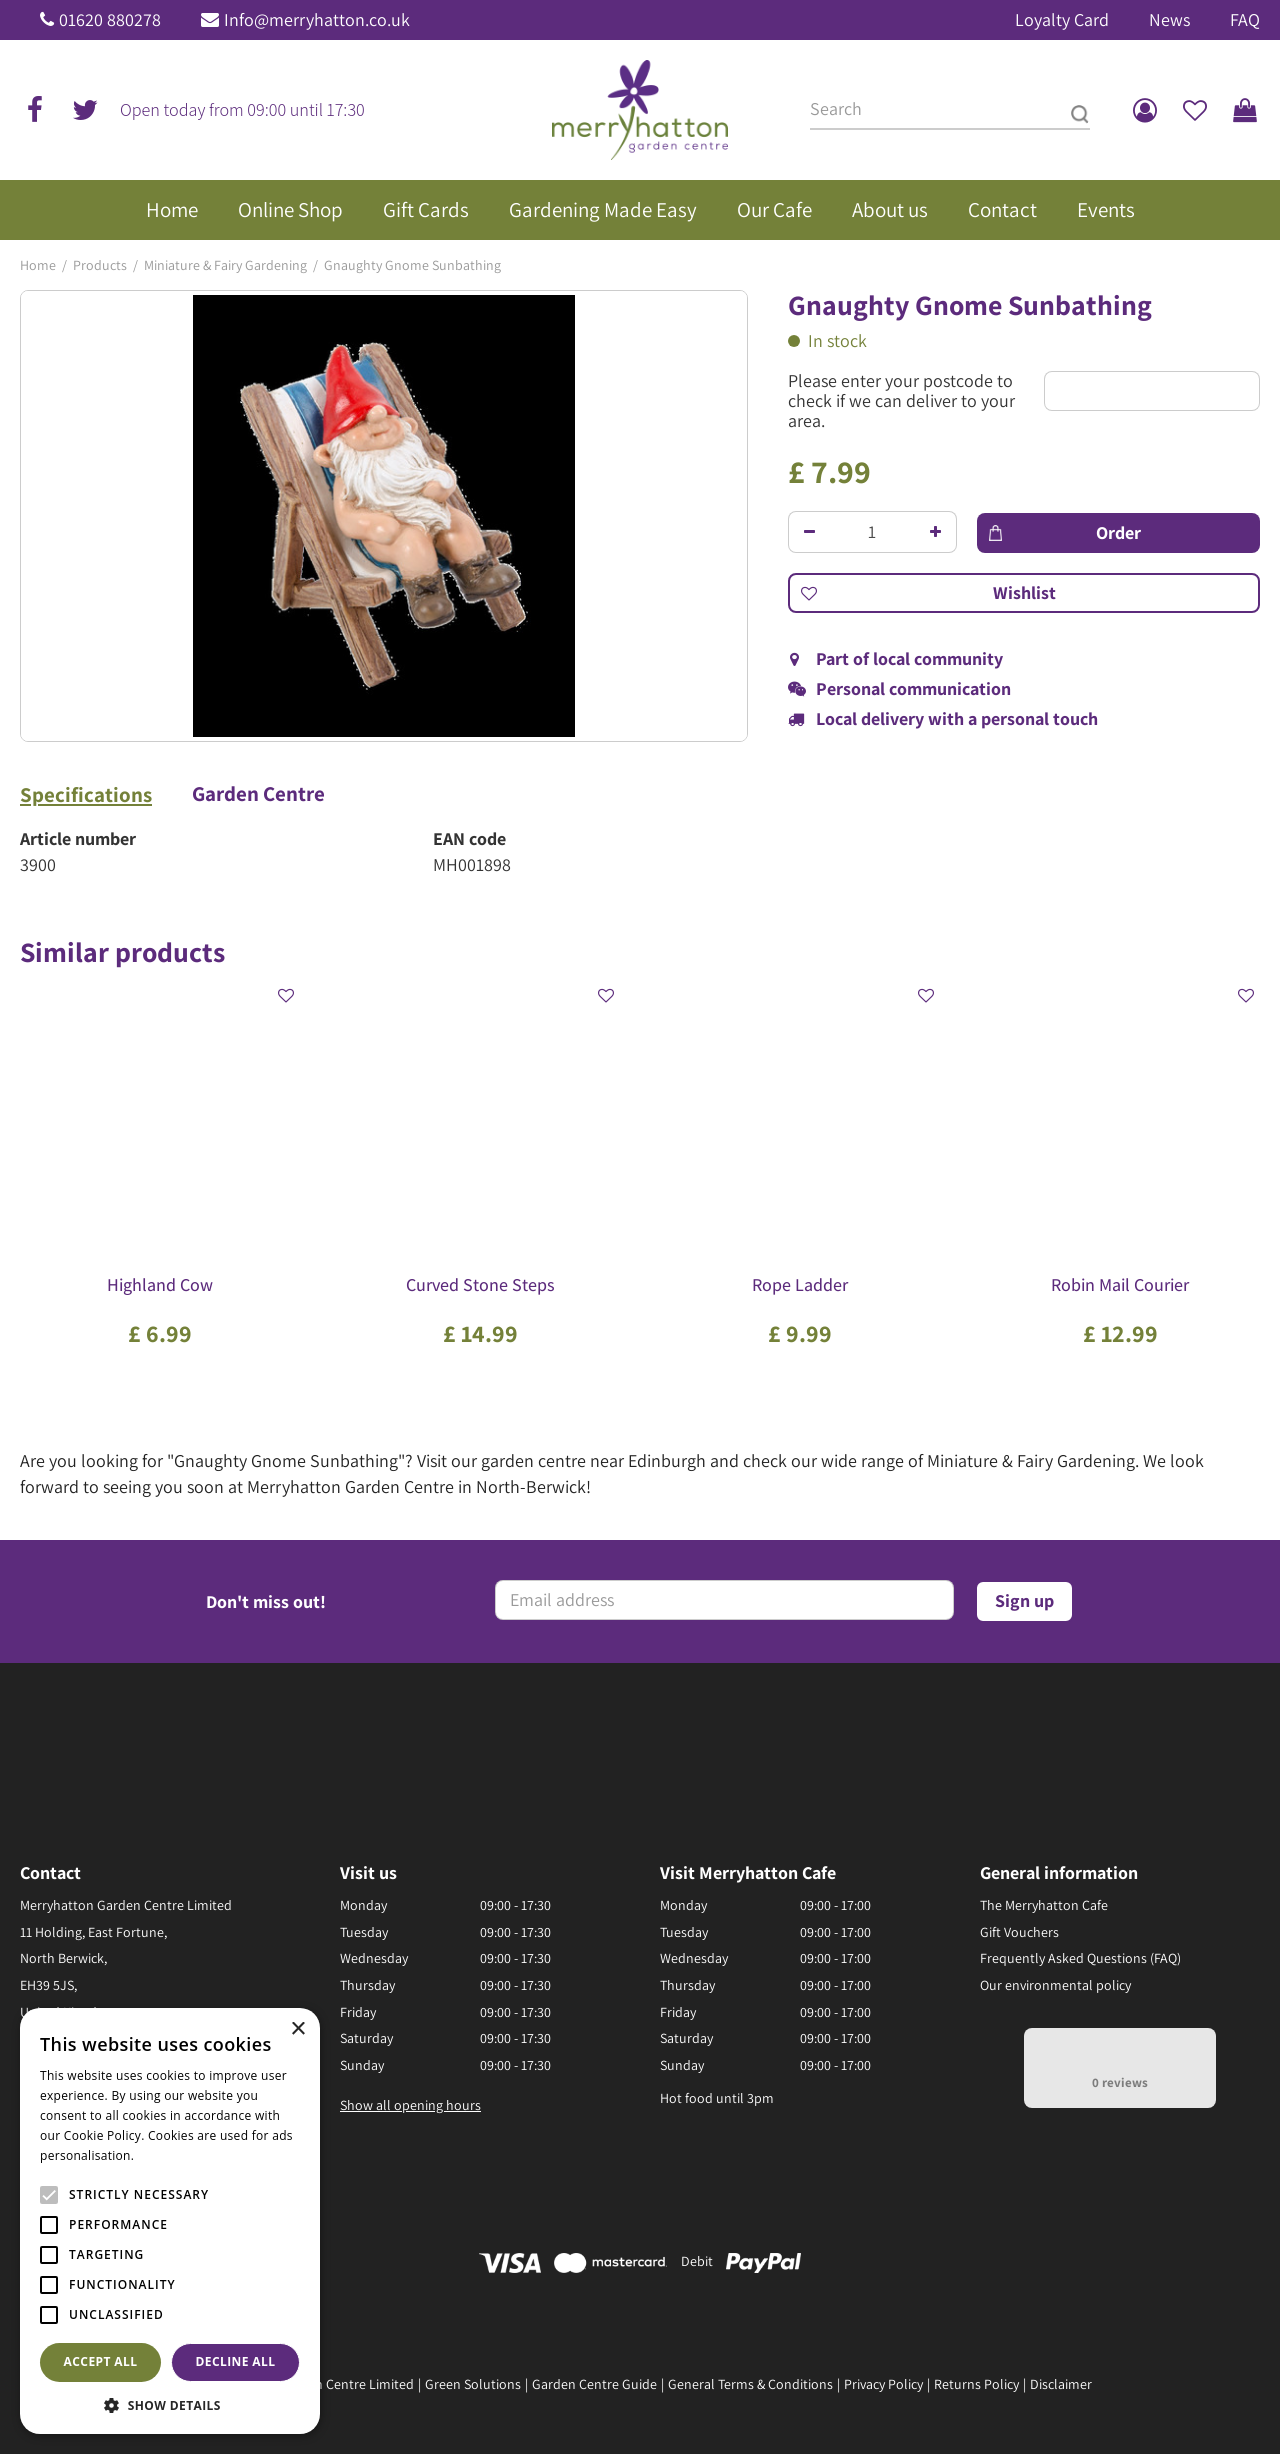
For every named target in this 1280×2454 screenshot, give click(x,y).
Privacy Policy (883, 2384)
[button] (170, 2404)
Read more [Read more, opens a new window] (170, 2155)
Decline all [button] (236, 2361)
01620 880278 (110, 19)
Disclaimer (1061, 2384)
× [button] (297, 2029)
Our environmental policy (1055, 1985)
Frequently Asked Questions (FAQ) (1080, 1958)
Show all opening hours (410, 2105)
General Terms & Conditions (750, 2384)
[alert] (170, 2221)
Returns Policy (976, 2384)
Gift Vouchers (1019, 1932)
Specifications (86, 795)
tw (85, 110)
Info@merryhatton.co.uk (317, 19)
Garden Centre (258, 794)
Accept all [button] (101, 2361)
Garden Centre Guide (594, 2384)
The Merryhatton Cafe (1044, 1905)
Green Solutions (473, 2384)
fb (35, 110)
